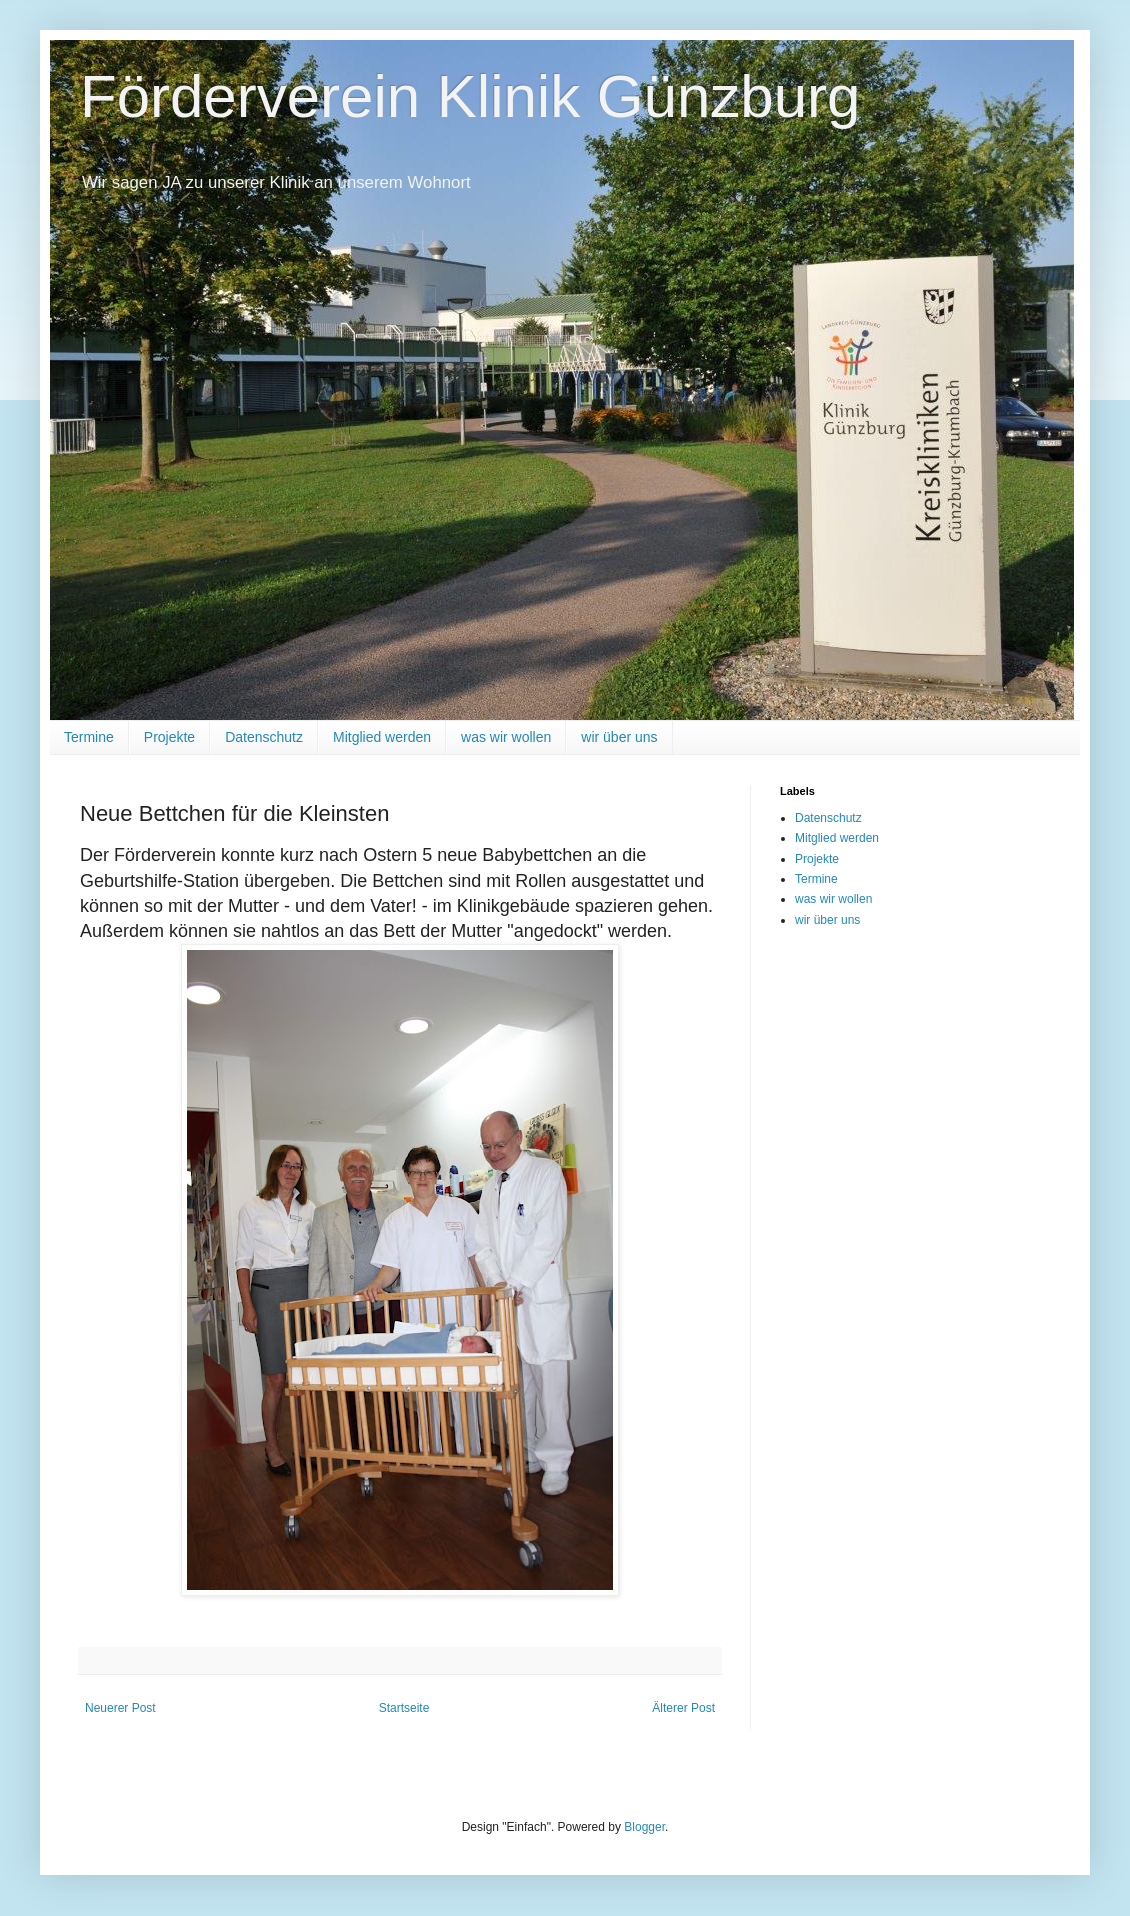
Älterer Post (683, 1708)
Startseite (404, 1708)
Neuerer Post (120, 1708)
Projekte (169, 737)
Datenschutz (264, 737)
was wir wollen (506, 737)
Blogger (644, 1827)
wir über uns (619, 737)
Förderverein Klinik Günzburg (470, 96)
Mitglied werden (382, 737)
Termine (89, 737)
